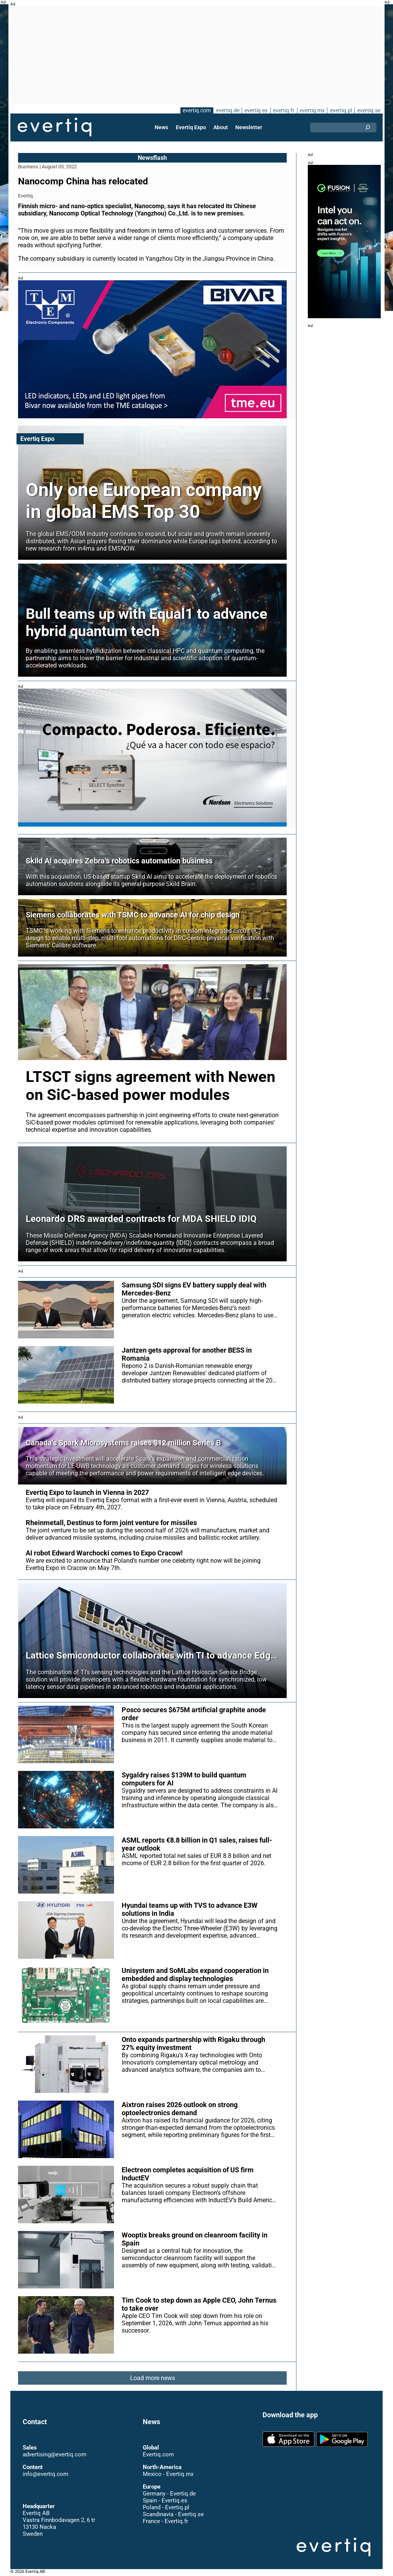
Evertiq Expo (191, 127)
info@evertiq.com (45, 2474)
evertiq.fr (283, 110)
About (220, 127)
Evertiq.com (158, 2454)
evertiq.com (195, 110)
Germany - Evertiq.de (169, 2493)
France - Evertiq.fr (165, 2521)
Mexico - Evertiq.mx (168, 2474)
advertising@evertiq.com (54, 2454)
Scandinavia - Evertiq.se (173, 2514)
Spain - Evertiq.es (165, 2500)
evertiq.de (227, 110)
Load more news (152, 2378)
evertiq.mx (311, 110)
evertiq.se (368, 110)
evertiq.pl (341, 110)
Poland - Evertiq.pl (166, 2507)
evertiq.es (255, 110)
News (162, 127)
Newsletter (248, 127)
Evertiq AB (54, 127)
